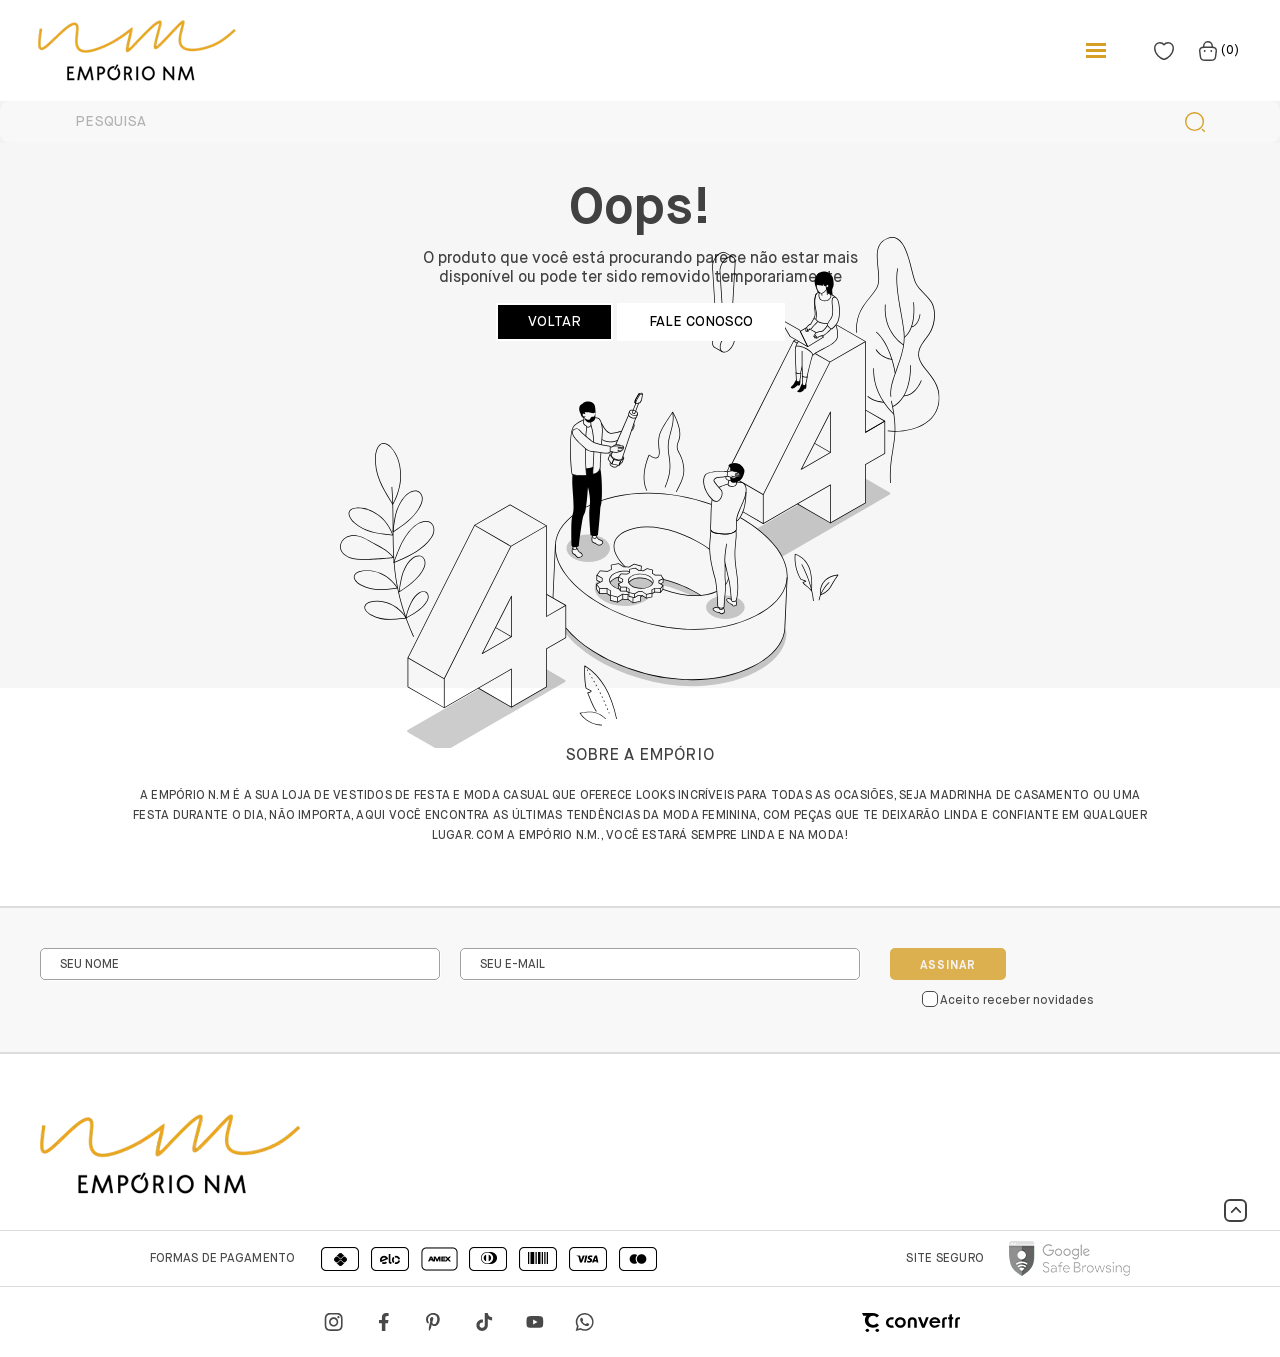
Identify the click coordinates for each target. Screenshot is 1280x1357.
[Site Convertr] (810, 1323)
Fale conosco (701, 322)
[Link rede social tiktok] (485, 1322)
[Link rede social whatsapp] (585, 1322)
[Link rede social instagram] (335, 1322)
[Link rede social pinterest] (435, 1322)
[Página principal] (118, 50)
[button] (1235, 1210)
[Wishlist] (1164, 51)
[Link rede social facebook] (385, 1322)
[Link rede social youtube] (535, 1322)
